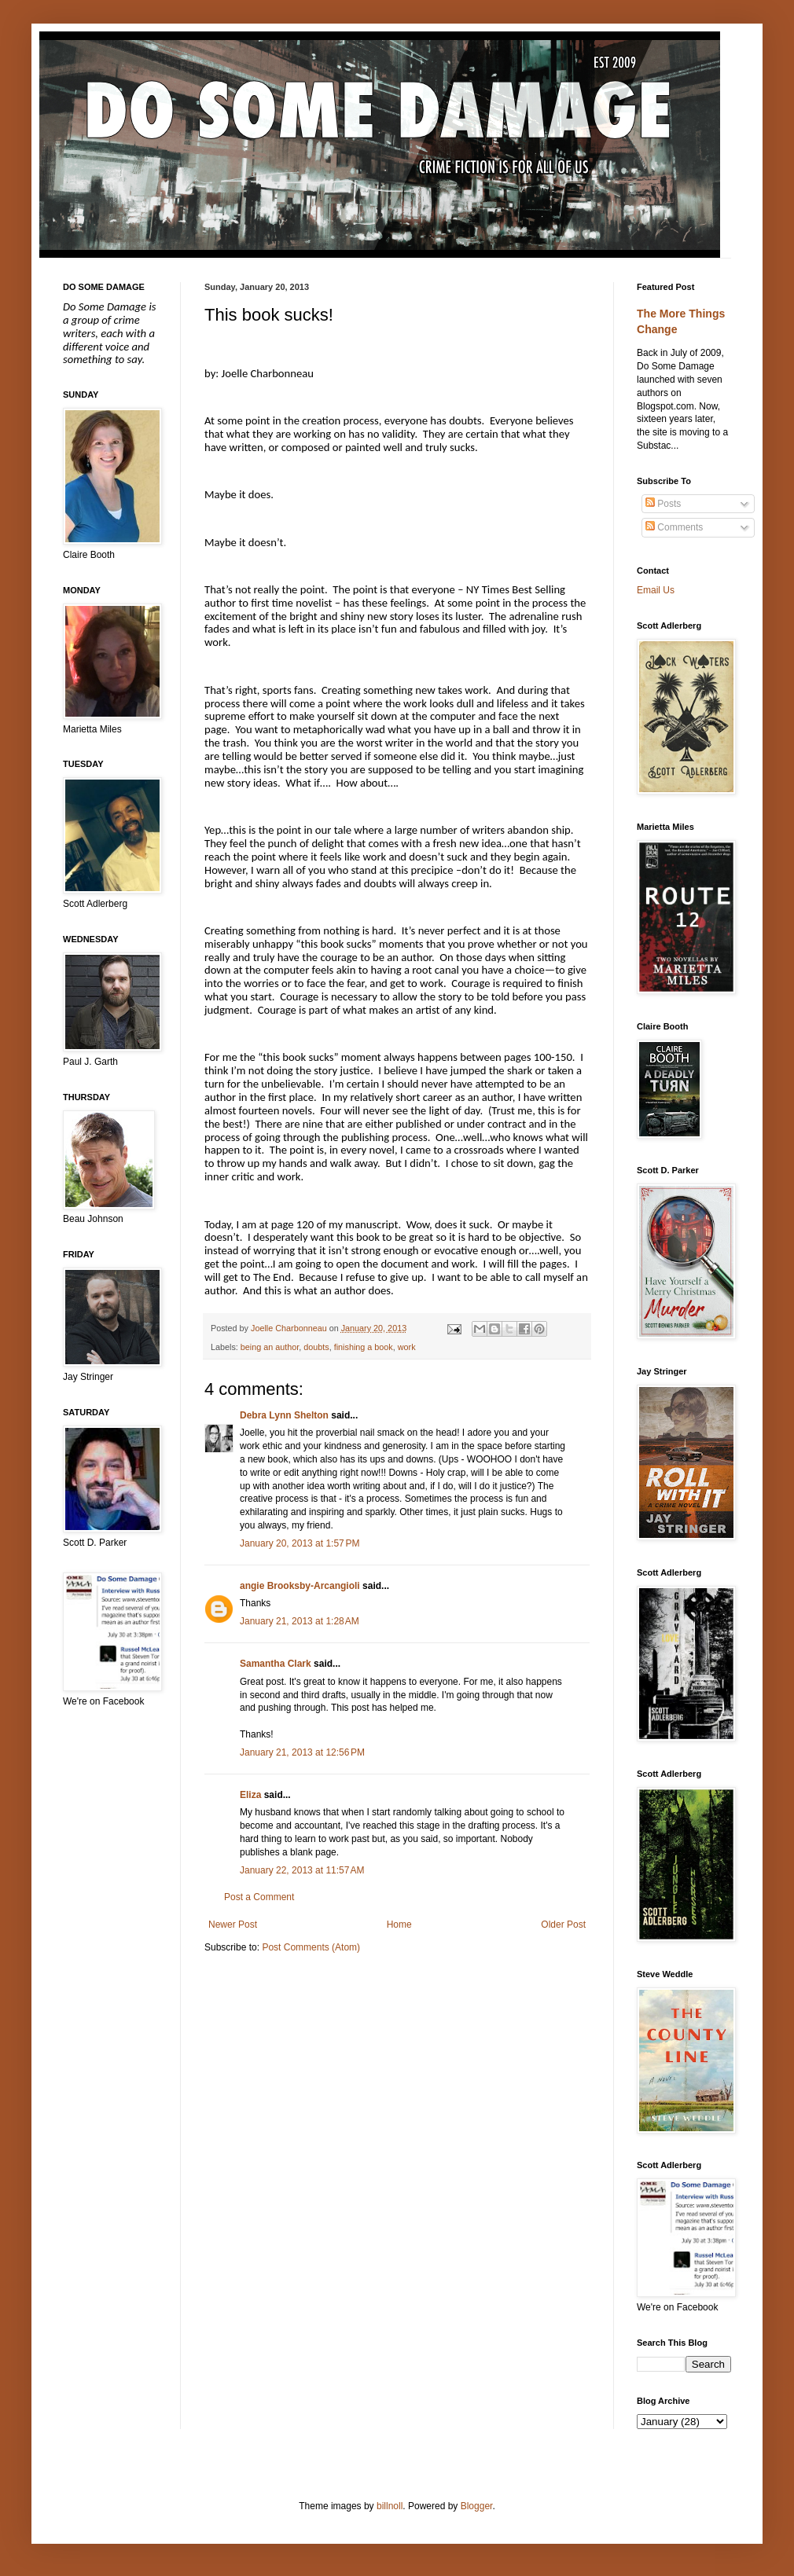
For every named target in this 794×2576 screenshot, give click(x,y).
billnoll (390, 2506)
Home (399, 1924)
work (407, 1347)
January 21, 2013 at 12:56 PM (302, 1752)
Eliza (250, 1794)
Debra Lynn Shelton (284, 1415)
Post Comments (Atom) (311, 1947)
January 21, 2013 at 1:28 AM (299, 1621)
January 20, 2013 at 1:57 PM (299, 1543)
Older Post (563, 1924)
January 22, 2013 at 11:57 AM (302, 1870)
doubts (316, 1347)
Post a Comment (259, 1897)
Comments (674, 527)
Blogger (477, 2506)
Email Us (656, 590)
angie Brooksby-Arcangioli (300, 1585)
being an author (270, 1347)
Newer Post (232, 1924)
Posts (663, 503)
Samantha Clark (275, 1663)
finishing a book (363, 1347)
